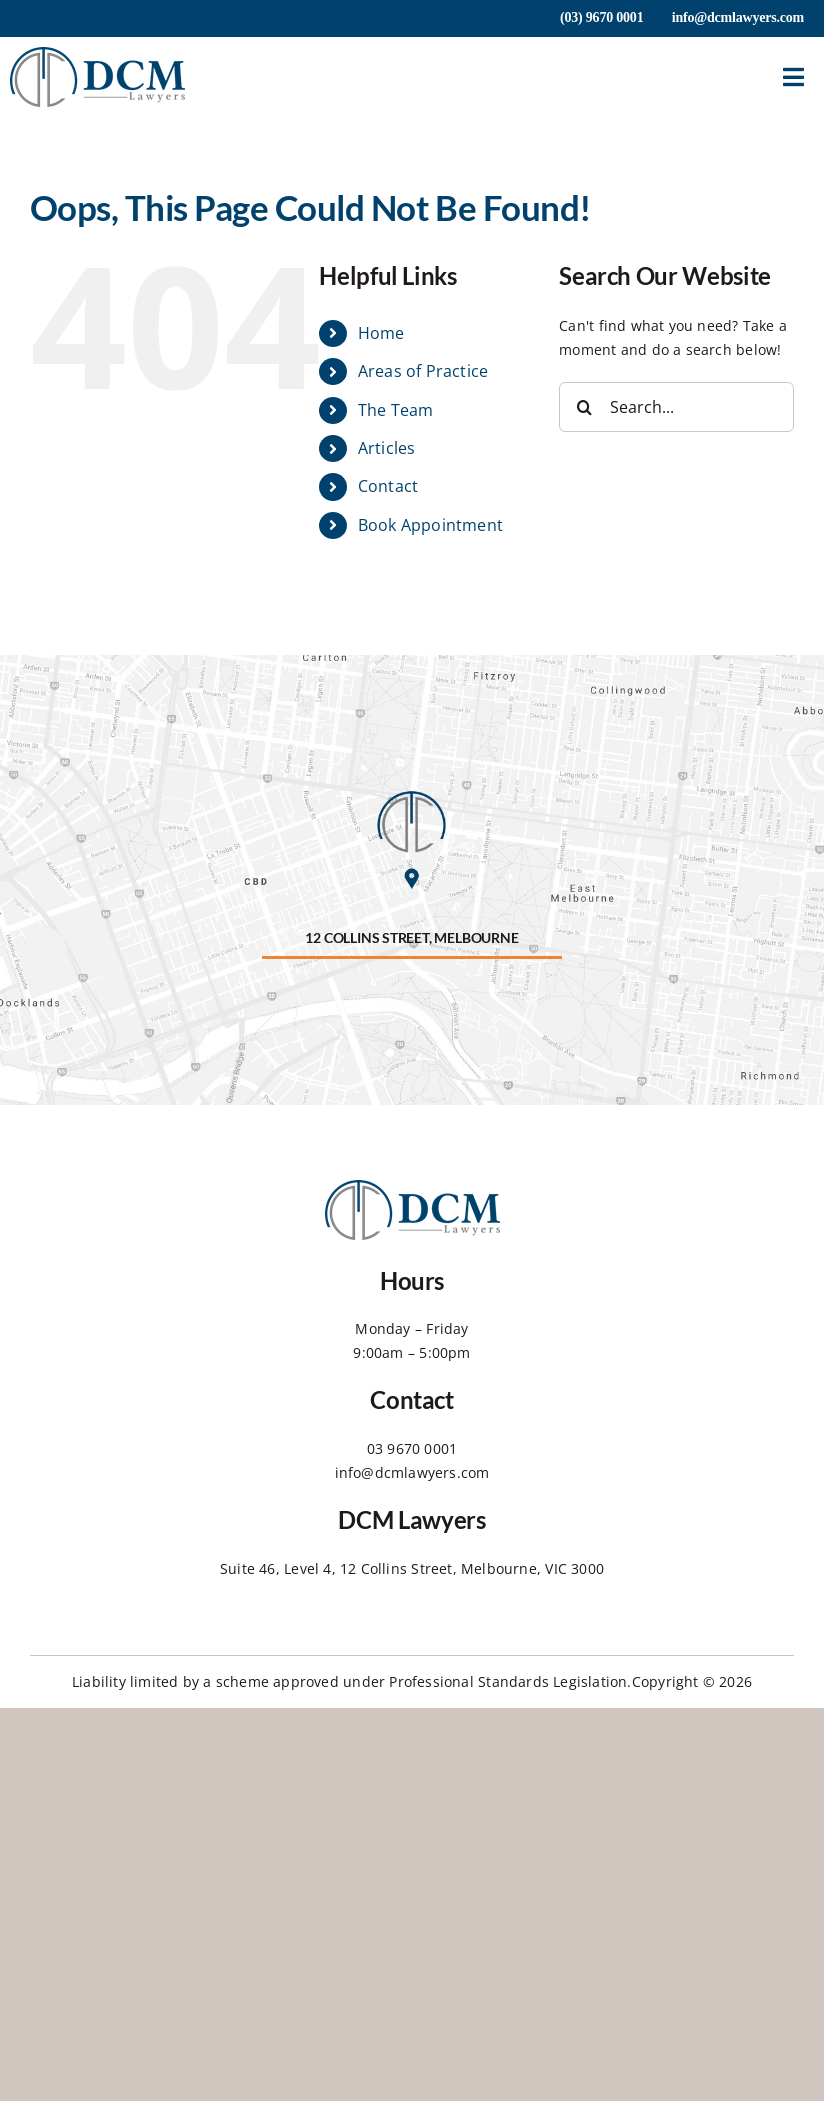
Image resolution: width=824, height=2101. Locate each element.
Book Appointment (430, 525)
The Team (396, 410)
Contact (388, 486)
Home (381, 333)
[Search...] (676, 407)
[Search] (584, 407)
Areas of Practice (423, 371)
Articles (387, 448)
